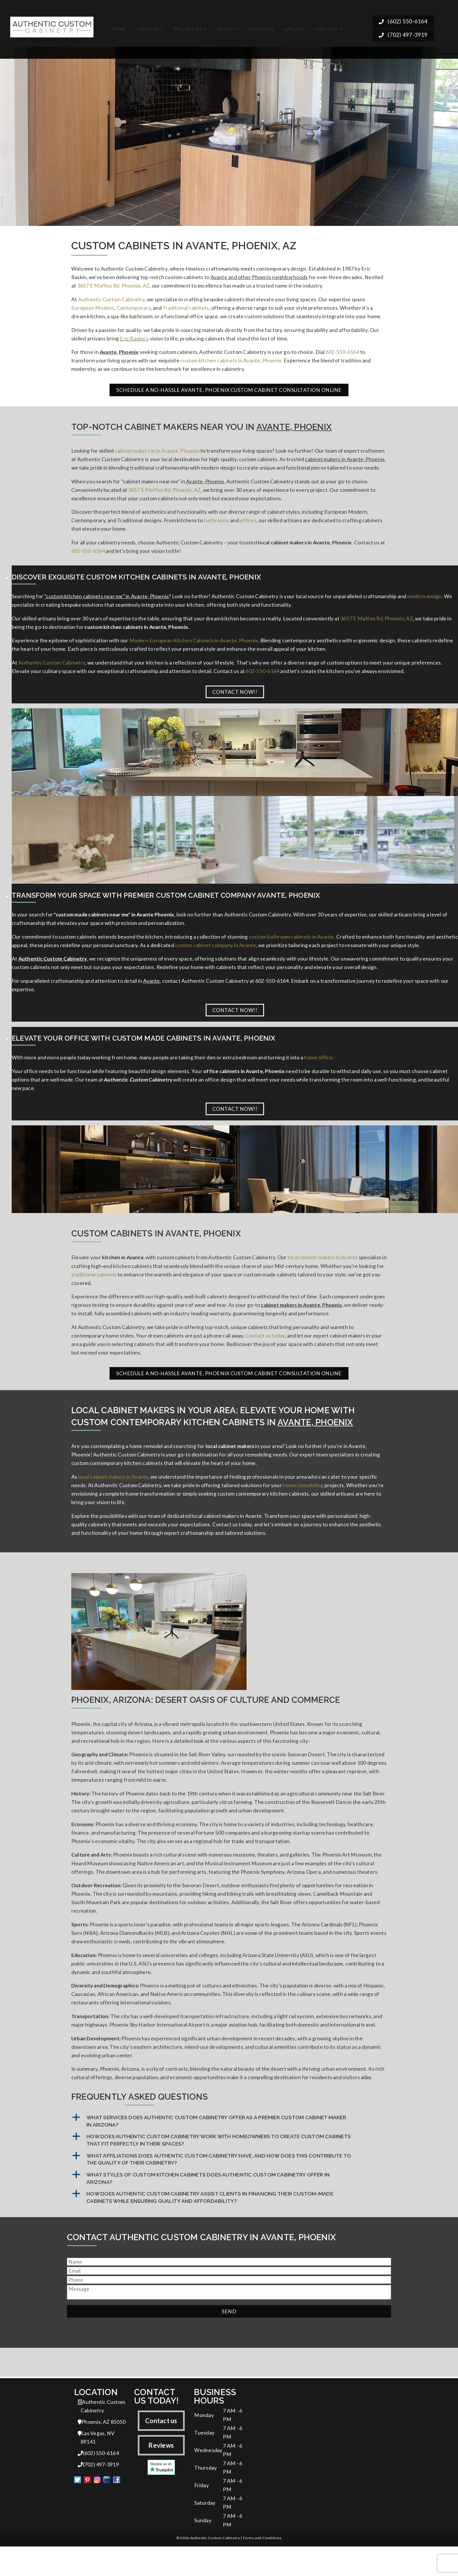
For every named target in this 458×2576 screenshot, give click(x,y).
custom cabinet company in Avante (215, 954)
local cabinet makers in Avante (323, 1268)
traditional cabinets (94, 1286)
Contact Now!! (235, 699)
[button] (229, 2146)
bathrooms (216, 525)
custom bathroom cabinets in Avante (291, 945)
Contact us (161, 2446)
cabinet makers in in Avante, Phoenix (157, 454)
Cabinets (146, 27)
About (225, 27)
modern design (424, 602)
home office (318, 1067)
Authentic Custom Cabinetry (111, 300)
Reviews (161, 2471)
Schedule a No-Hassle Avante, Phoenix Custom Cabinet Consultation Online (229, 393)
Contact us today (265, 1348)
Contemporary (134, 309)
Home (119, 27)
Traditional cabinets (185, 309)
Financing (262, 27)
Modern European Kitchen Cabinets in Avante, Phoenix (193, 647)
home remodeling (303, 1500)
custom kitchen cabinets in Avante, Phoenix (231, 363)
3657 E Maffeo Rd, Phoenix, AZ (113, 286)
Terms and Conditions (262, 2567)
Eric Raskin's (134, 340)
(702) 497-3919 (403, 33)
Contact (326, 27)
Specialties (187, 27)
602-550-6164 (342, 354)
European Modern (92, 309)
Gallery (295, 27)
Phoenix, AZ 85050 (102, 2448)
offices (248, 525)
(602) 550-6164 (403, 20)
